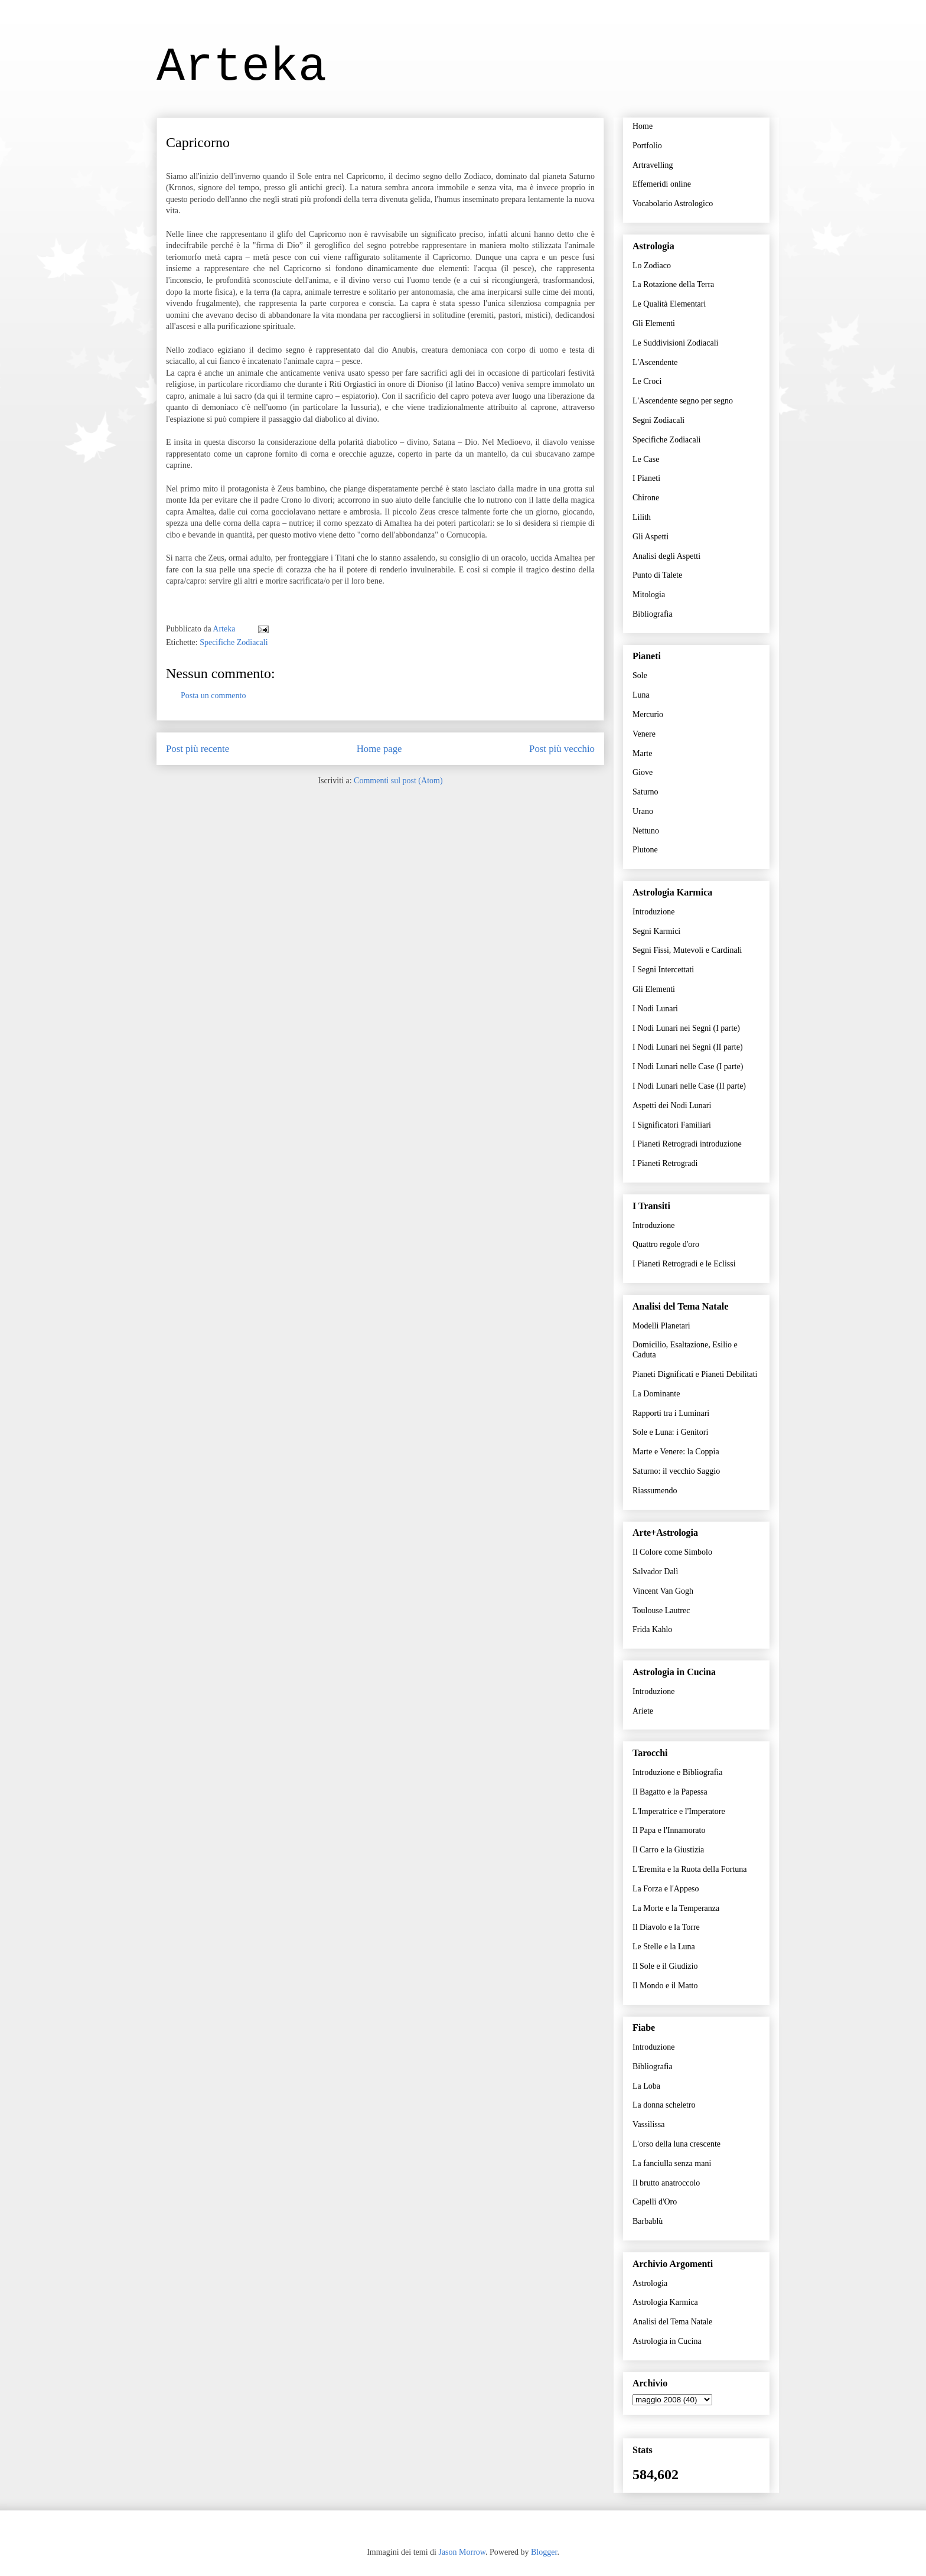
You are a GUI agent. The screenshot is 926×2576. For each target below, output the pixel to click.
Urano (642, 811)
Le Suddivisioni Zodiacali (675, 342)
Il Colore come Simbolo (672, 1552)
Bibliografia (652, 614)
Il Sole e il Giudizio (664, 1966)
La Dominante (656, 1393)
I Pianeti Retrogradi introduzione (687, 1143)
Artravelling (652, 165)
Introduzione (653, 911)
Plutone (645, 849)
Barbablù (647, 2221)
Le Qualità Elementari (669, 303)
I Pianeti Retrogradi (664, 1163)
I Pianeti (646, 478)
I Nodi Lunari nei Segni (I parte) (686, 1028)
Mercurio (647, 714)
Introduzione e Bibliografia (677, 1772)
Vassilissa (648, 2124)
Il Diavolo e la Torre (666, 1927)
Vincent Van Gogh (662, 1591)
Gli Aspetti (650, 536)
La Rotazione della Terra (673, 284)
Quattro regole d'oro (665, 1244)
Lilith (641, 517)
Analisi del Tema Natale (672, 2321)
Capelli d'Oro (654, 2201)
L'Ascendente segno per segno (682, 400)
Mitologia (648, 594)
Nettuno (645, 830)
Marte (642, 753)
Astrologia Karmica (665, 2302)
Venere (644, 734)
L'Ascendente (654, 362)
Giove (642, 772)
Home (642, 126)
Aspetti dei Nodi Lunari (671, 1105)
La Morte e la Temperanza (675, 1908)
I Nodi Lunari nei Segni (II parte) (687, 1047)
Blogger (544, 2552)
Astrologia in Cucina (667, 2341)
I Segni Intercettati (663, 969)
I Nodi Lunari (655, 1008)
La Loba (646, 2086)
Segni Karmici (656, 931)
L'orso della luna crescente (676, 2143)
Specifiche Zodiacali (234, 642)
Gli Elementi (653, 323)
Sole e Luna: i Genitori (670, 1432)
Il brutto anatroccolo (666, 2182)
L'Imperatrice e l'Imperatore (678, 1811)
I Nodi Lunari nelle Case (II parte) (689, 1086)
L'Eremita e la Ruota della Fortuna (689, 1869)
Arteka (241, 67)
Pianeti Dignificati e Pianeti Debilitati (695, 1374)
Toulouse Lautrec (661, 1610)
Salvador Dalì (655, 1571)
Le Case (645, 459)
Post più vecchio (562, 748)
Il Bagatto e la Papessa (669, 1791)
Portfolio (647, 145)
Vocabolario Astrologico (672, 203)
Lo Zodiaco (651, 265)
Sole (639, 675)
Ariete (642, 1711)
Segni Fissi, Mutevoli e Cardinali (687, 950)
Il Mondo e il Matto (664, 1985)
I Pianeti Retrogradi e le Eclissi (684, 1263)
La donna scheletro (664, 2104)
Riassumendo (654, 1490)
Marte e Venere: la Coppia (675, 1451)
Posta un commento (213, 695)
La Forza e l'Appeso (665, 1888)
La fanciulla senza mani (671, 2163)
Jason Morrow (461, 2552)
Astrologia (649, 2283)
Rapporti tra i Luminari (670, 1413)
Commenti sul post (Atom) (398, 780)
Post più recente (197, 748)
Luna (641, 695)
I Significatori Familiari (671, 1125)
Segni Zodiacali (658, 420)
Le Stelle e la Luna (663, 1946)
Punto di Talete (657, 575)
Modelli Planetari (661, 1325)
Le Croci (646, 381)
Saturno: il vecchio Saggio (676, 1471)
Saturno (645, 791)
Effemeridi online (661, 184)
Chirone (645, 497)
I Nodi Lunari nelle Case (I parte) (687, 1066)
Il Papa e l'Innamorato (668, 1830)
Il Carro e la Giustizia (668, 1849)
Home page (379, 748)
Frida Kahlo (652, 1629)
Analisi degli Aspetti (666, 556)
